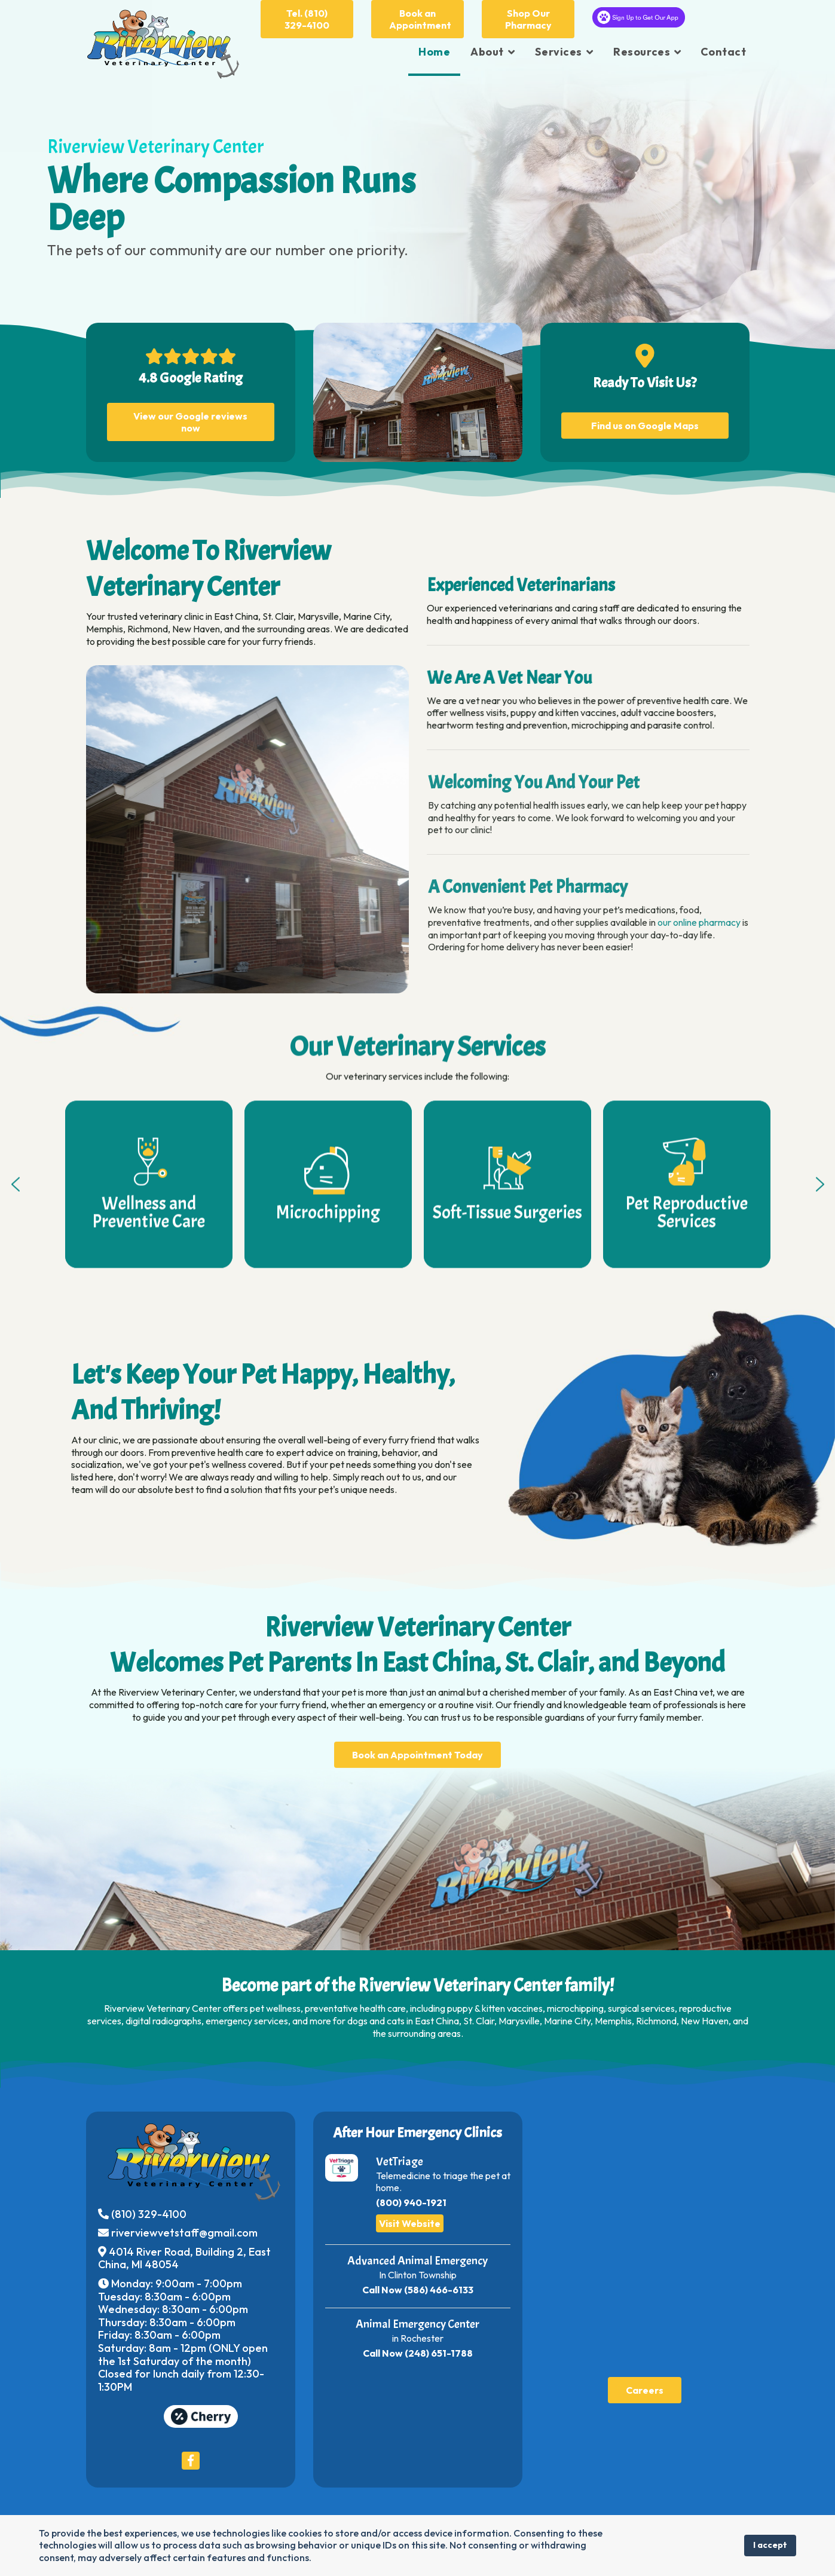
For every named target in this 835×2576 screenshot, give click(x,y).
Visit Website (410, 2219)
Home (434, 52)
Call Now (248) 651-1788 (418, 2348)
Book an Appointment (420, 19)
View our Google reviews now (190, 417)
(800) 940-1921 (411, 2198)
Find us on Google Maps (645, 421)
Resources (641, 52)
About (487, 52)
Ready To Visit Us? (644, 378)
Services (558, 52)
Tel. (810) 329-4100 (307, 19)
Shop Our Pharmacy (528, 19)
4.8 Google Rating (191, 373)
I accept (770, 2545)
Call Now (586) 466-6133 (417, 2285)
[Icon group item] (191, 2456)
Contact (724, 52)
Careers (644, 2385)
